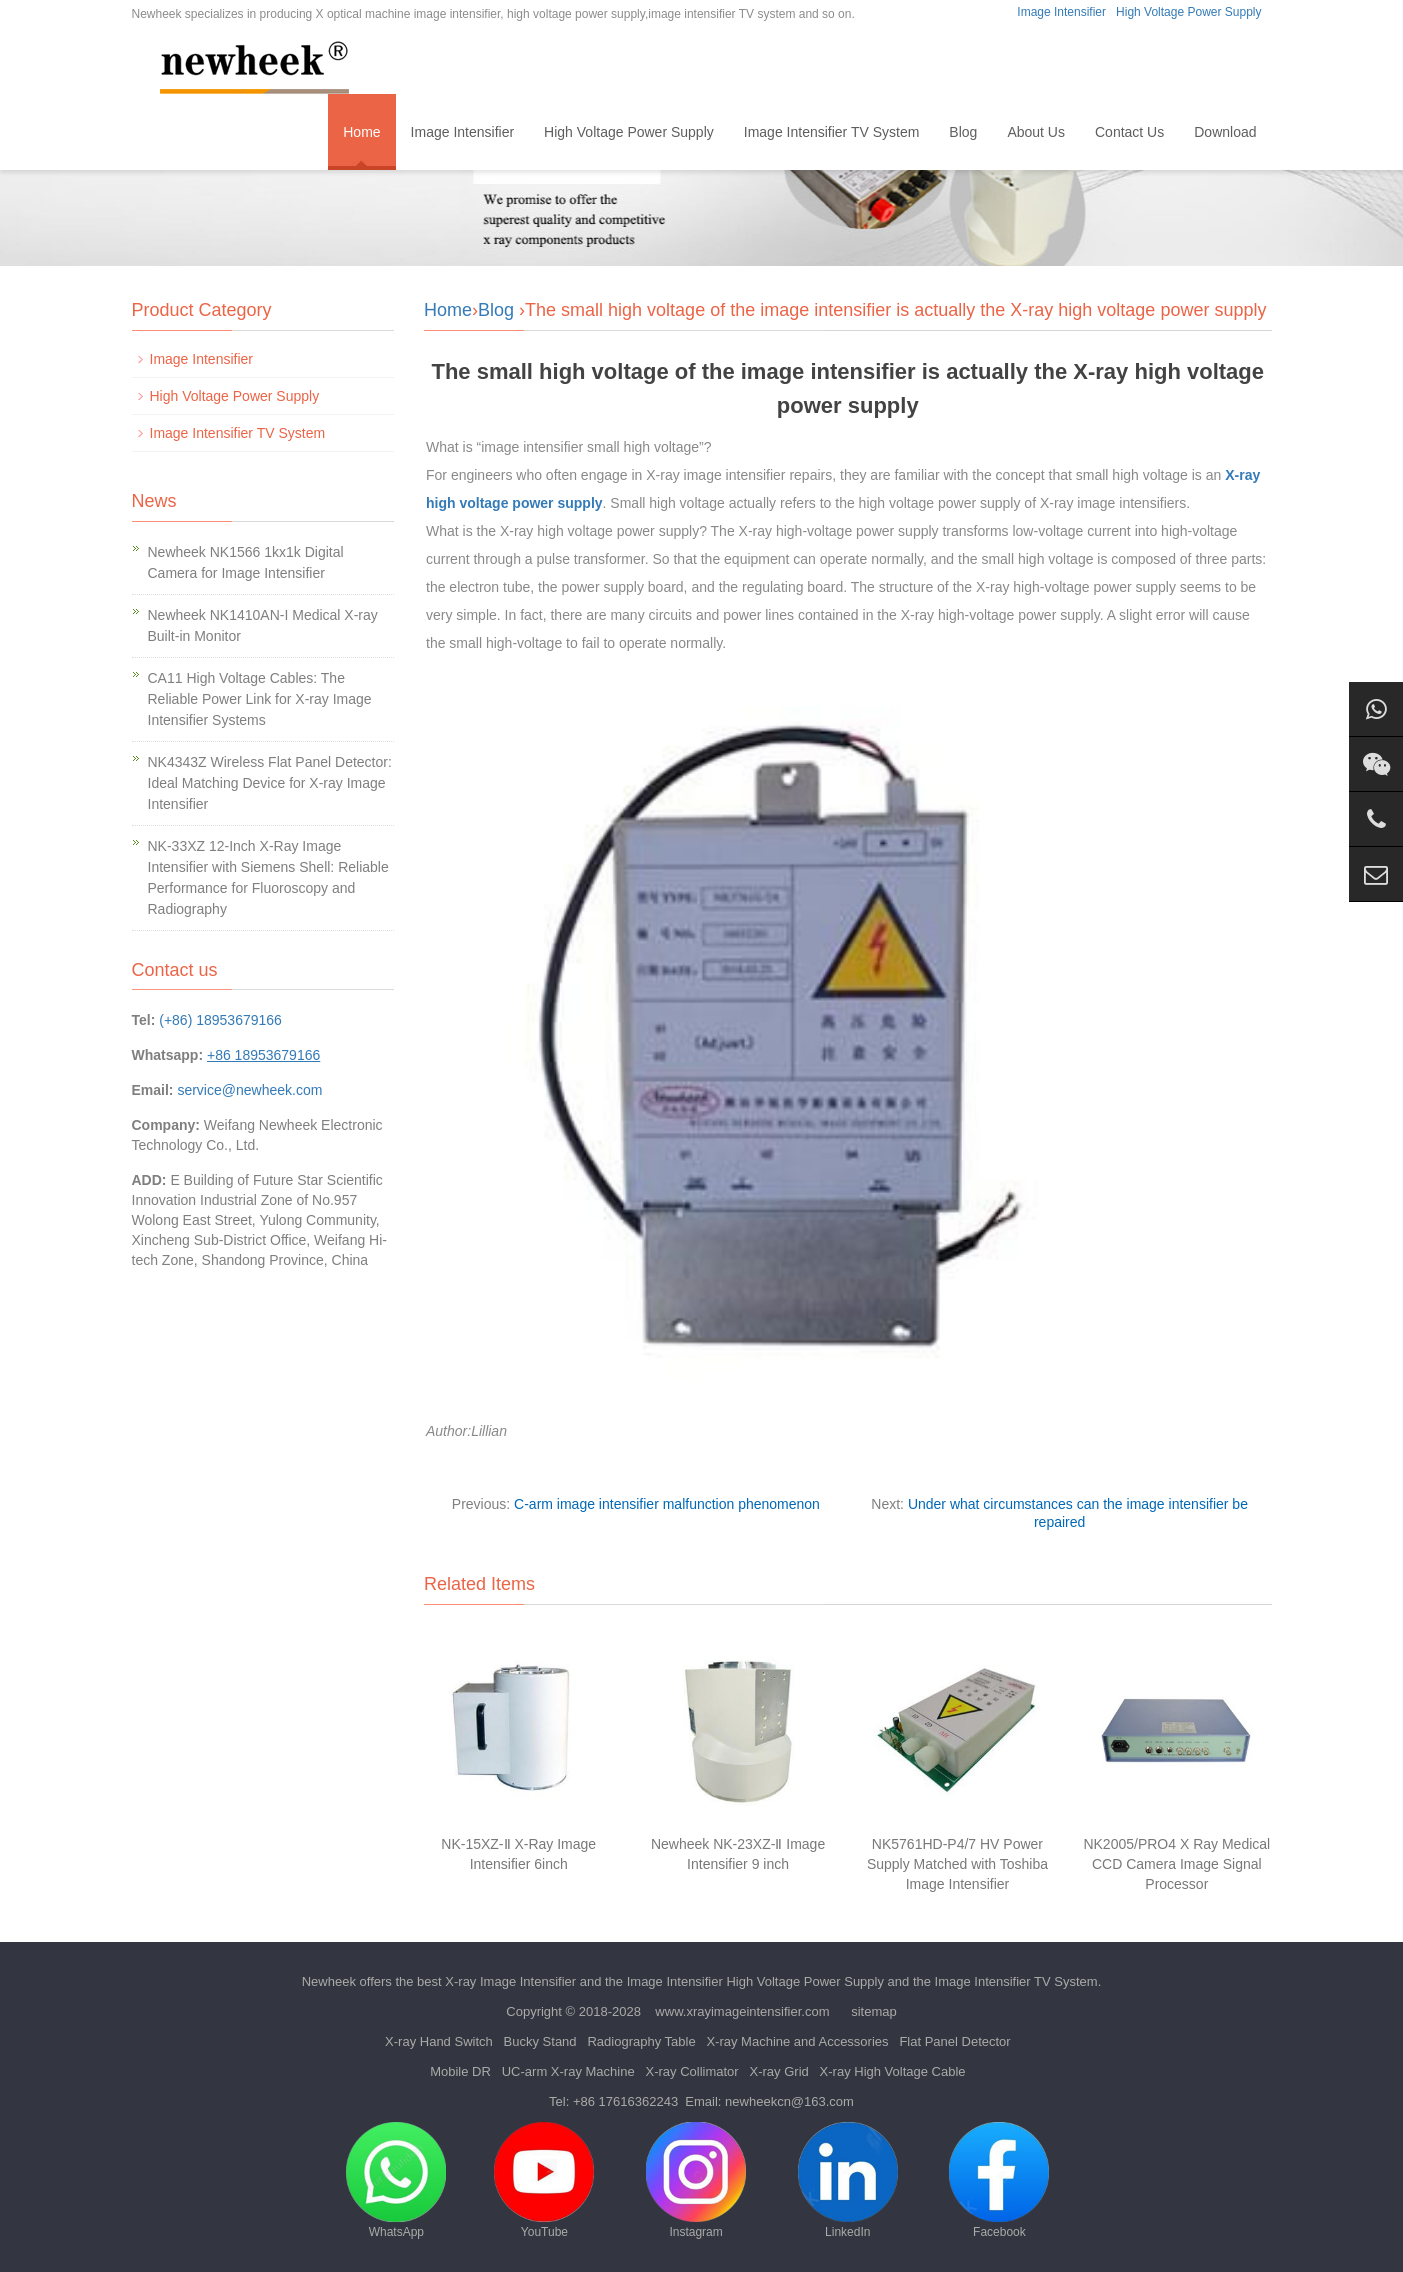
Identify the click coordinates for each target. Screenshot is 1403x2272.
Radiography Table (641, 2041)
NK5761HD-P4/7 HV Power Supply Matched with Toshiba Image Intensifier (957, 1864)
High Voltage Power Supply (1188, 12)
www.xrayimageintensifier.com (742, 2011)
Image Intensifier (1061, 12)
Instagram (696, 2180)
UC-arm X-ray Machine (568, 2071)
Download (1225, 132)
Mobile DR (460, 2071)
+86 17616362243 (625, 2101)
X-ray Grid (779, 2071)
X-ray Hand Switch (439, 2041)
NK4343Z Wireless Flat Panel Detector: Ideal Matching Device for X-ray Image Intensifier (270, 783)
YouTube (544, 2180)
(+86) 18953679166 (220, 1020)
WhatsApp (396, 2180)
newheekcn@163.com (789, 2101)
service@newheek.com (249, 1090)
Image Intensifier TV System (832, 132)
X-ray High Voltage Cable (893, 2071)
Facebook (999, 2180)
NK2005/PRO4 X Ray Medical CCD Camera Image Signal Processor (1176, 1864)
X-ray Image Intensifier (510, 1981)
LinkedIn (848, 2180)
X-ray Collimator (691, 2071)
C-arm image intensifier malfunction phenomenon (667, 1504)
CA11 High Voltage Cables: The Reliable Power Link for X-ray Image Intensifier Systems (260, 699)
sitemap (874, 2011)
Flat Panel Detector (954, 2041)
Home (361, 132)
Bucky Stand (540, 2041)
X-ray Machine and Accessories (797, 2041)
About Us (1036, 132)
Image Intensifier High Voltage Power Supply (755, 1981)
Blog (963, 132)
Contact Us (1129, 132)
